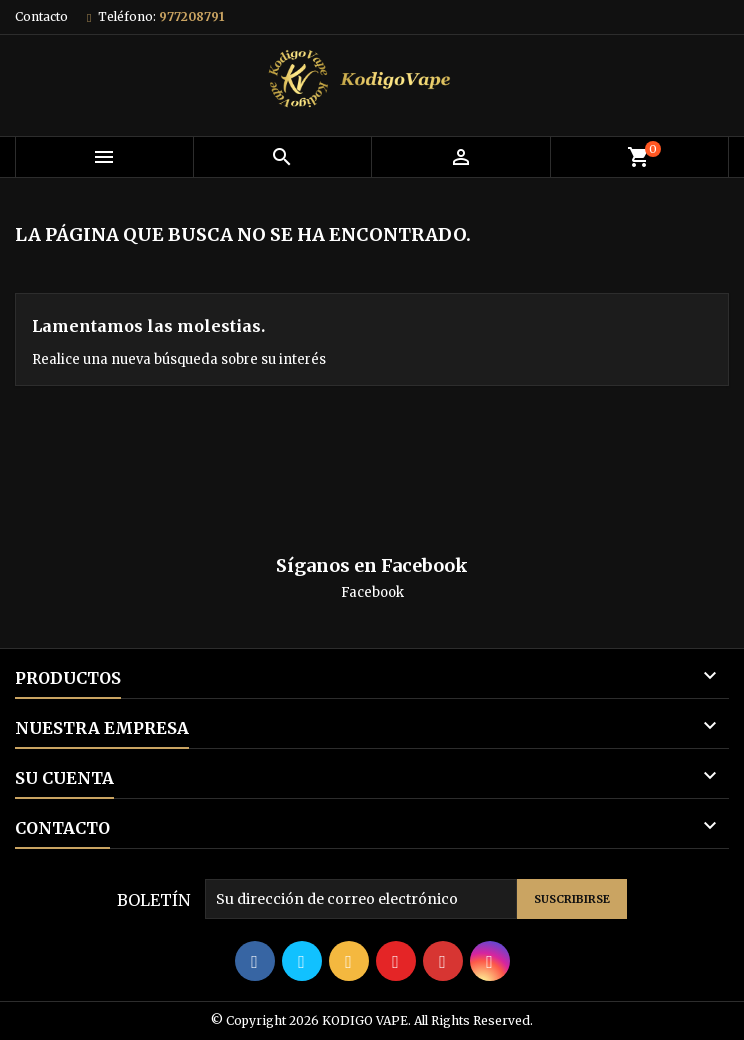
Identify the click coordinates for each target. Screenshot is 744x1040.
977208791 (191, 16)
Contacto (41, 16)
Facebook (372, 592)
